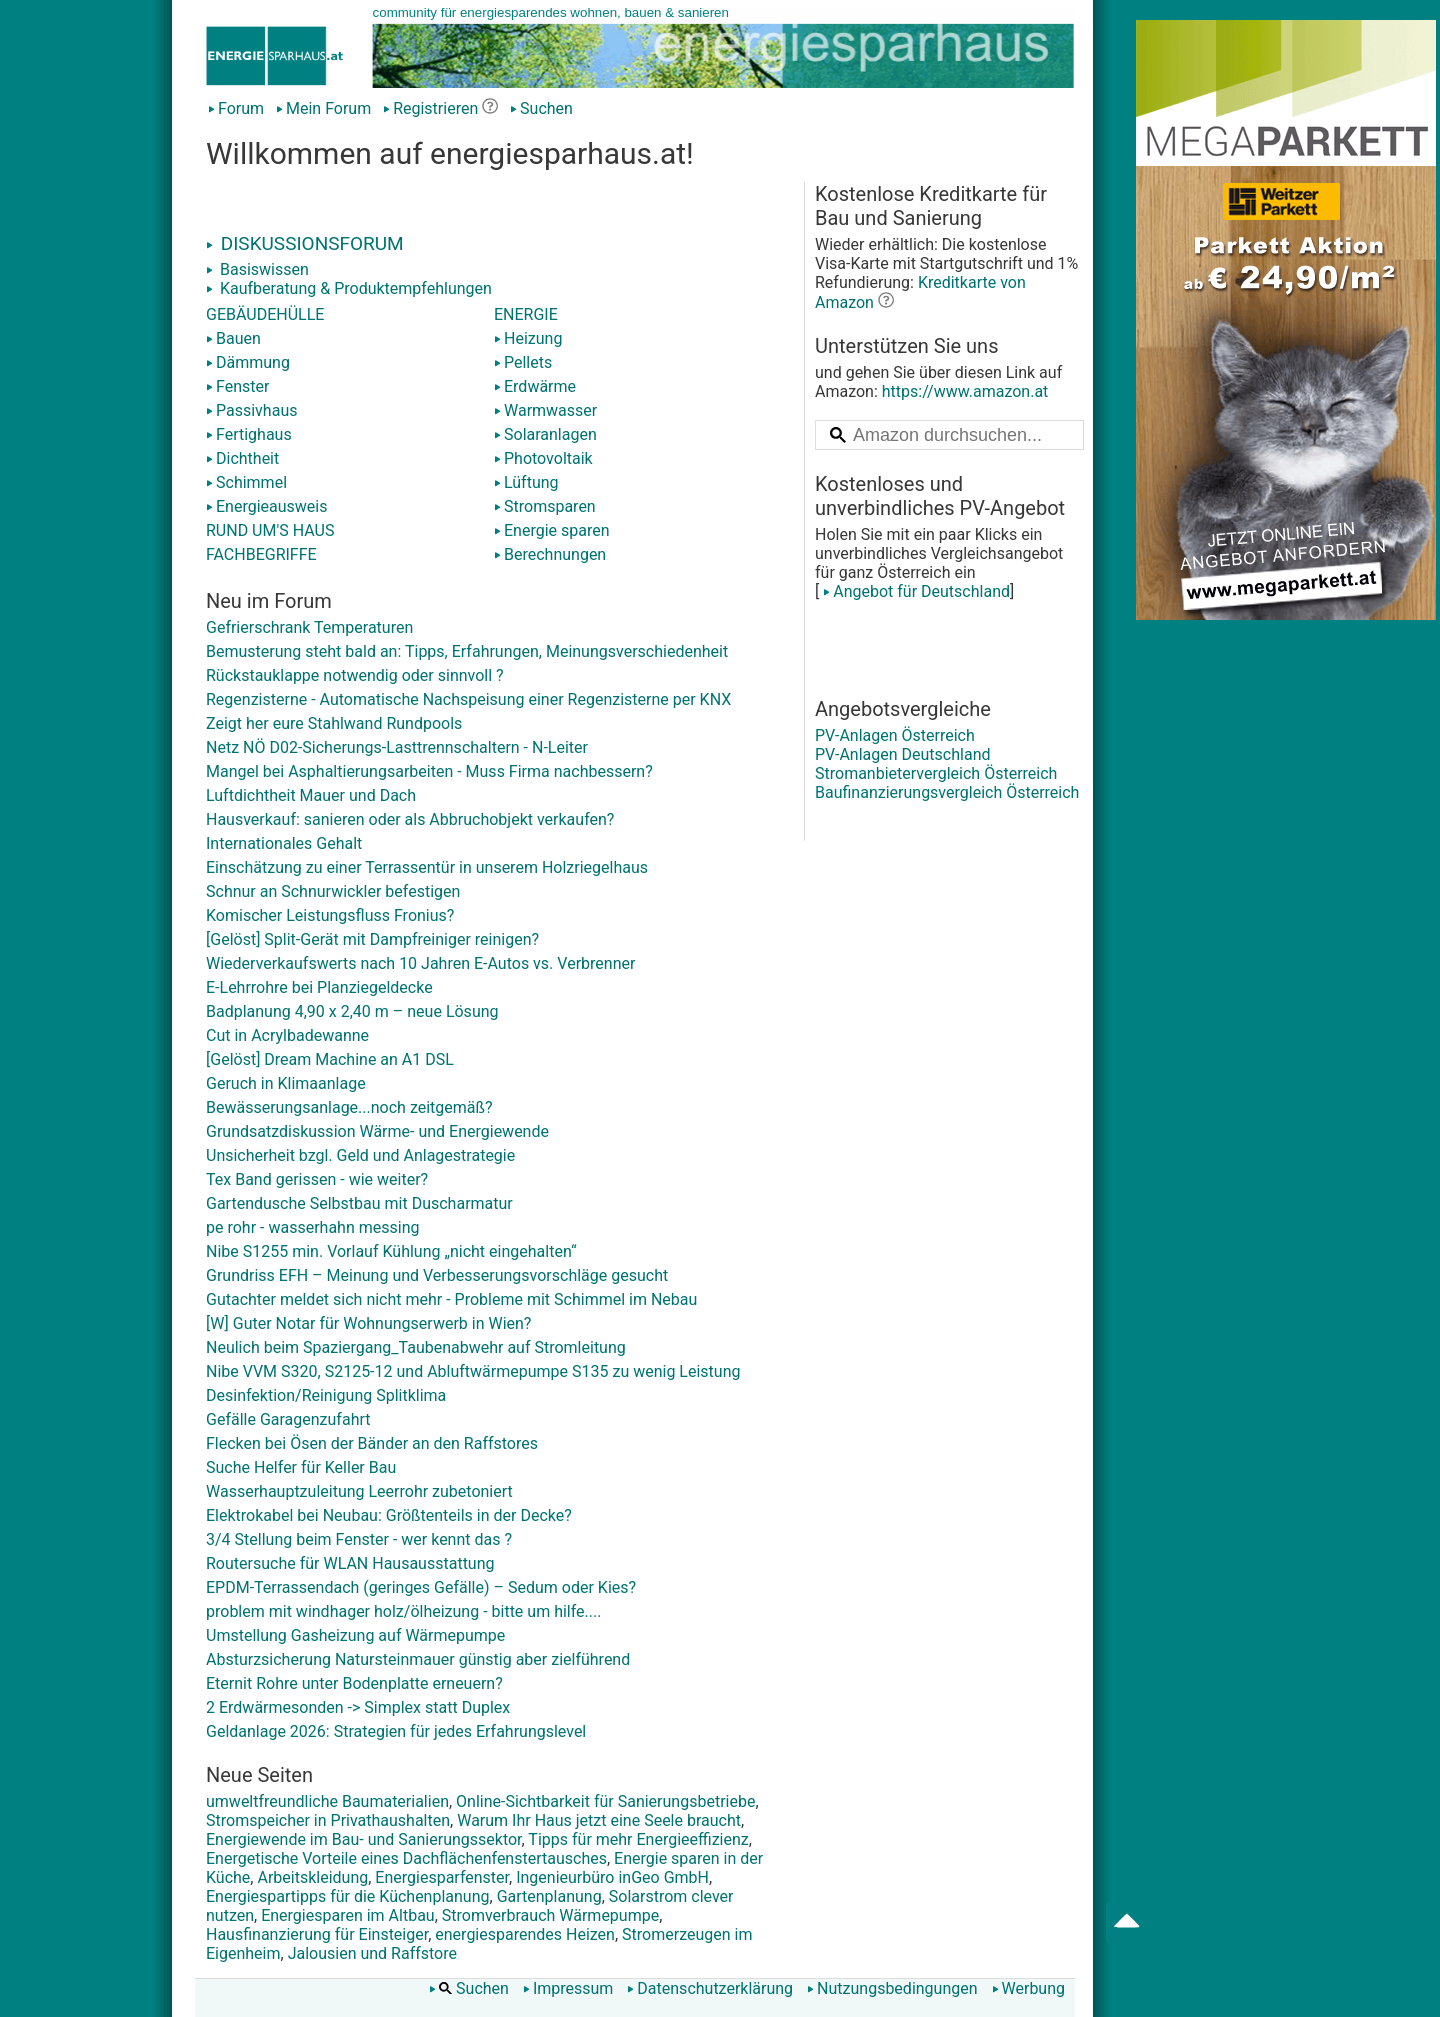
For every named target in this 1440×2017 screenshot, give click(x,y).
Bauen (233, 338)
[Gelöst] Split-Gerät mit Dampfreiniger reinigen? (372, 939)
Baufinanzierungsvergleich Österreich (947, 792)
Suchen (541, 108)
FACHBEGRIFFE (261, 554)
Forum (236, 108)
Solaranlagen (545, 434)
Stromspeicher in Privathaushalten (328, 1820)
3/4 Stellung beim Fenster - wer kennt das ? (359, 1539)
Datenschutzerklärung (710, 1988)
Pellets (523, 362)
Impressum (568, 1988)
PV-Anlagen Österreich (895, 735)
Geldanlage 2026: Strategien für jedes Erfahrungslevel (396, 1731)
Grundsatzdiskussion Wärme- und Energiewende (377, 1131)
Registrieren (430, 108)
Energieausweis (266, 506)
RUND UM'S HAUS (270, 530)
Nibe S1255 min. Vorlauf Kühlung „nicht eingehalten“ (391, 1251)
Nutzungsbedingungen (892, 1988)
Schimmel (246, 482)
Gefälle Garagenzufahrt (288, 1419)
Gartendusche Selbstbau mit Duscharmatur (359, 1203)
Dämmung (248, 362)
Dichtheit (242, 458)
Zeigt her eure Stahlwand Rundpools (334, 723)
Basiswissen (257, 269)
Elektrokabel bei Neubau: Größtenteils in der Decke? (389, 1515)
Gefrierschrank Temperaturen (309, 627)
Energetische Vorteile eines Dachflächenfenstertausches (406, 1858)
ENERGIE (526, 314)
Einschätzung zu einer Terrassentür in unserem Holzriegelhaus (427, 867)
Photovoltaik (543, 458)
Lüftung (526, 482)
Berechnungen (550, 554)
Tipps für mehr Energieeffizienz (638, 1839)
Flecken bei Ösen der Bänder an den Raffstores (372, 1443)
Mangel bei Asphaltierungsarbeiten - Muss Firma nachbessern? (429, 771)
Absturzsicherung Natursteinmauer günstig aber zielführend (418, 1659)
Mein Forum (323, 108)
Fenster (237, 386)
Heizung (528, 338)
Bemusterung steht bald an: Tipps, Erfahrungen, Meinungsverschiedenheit (467, 651)
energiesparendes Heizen (525, 1934)
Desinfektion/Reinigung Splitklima (326, 1395)
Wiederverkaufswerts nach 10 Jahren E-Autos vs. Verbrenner (420, 963)
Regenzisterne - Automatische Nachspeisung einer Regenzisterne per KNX (468, 699)
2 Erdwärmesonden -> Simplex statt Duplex (358, 1707)
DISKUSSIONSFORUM (305, 243)
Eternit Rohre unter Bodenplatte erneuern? (354, 1683)
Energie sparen (552, 530)
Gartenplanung (549, 1896)
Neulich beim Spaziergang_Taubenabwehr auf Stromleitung (416, 1347)
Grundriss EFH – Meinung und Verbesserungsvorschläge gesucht (437, 1275)
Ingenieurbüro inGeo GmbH (612, 1877)
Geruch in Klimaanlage (286, 1083)
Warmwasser (545, 410)
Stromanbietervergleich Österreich (936, 773)
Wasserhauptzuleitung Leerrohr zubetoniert (359, 1491)
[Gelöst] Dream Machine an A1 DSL (330, 1059)
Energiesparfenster (442, 1877)
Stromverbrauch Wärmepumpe (550, 1915)
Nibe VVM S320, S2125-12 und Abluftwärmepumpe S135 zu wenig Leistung (473, 1371)
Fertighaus (249, 434)
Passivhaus (251, 410)
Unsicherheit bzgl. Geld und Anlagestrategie (360, 1155)
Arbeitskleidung (312, 1877)
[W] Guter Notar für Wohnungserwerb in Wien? (368, 1323)
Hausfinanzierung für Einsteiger (317, 1934)
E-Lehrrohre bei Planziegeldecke (319, 987)
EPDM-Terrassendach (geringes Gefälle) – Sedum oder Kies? (421, 1587)
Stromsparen (545, 506)
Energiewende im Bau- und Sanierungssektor (364, 1839)
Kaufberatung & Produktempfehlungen (349, 288)
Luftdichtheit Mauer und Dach (311, 795)
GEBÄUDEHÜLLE (265, 314)
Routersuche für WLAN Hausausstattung (350, 1563)
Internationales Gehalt (284, 843)
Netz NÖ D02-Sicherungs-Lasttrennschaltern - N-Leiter (397, 747)
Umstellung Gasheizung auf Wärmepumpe (355, 1635)
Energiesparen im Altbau (348, 1915)
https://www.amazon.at (965, 391)
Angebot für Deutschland (914, 591)
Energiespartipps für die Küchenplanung (348, 1896)
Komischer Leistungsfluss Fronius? (330, 915)
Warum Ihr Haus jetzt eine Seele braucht (599, 1820)
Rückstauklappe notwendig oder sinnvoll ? (355, 675)
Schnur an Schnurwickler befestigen (333, 891)
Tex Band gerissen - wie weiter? (317, 1179)
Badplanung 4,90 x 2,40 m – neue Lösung (352, 1011)
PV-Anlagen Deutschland (903, 754)
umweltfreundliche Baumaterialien (327, 1801)
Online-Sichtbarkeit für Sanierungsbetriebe (605, 1801)
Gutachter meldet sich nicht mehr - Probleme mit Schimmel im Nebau (451, 1299)
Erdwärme (535, 386)
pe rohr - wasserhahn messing (312, 1227)
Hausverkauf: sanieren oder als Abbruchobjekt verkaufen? (410, 819)
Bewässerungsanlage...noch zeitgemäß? (349, 1107)
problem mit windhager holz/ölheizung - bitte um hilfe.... (403, 1611)
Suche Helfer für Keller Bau (301, 1467)
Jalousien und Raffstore (372, 1953)
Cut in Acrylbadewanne (287, 1035)
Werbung (1028, 1988)
